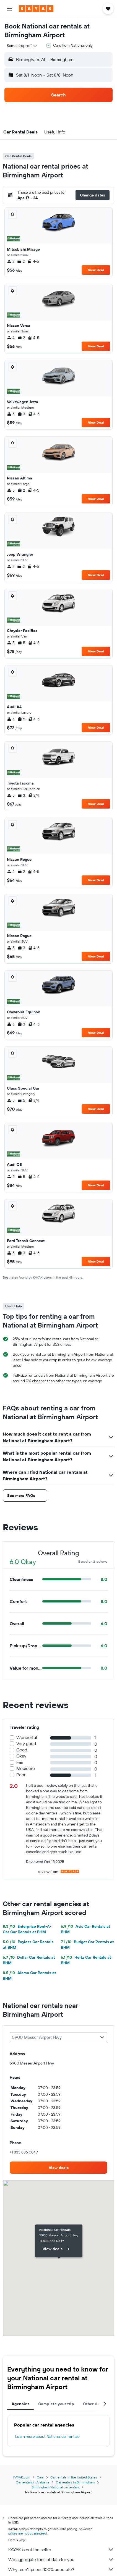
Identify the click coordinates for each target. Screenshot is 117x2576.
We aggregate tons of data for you (61, 2559)
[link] (58, 2167)
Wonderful (26, 1737)
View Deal (96, 270)
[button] (9, 8)
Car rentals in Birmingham (75, 2482)
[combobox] (22, 45)
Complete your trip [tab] (56, 2403)
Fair (19, 1762)
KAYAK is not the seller (61, 2549)
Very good (26, 1743)
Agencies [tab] (20, 2403)
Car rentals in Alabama (32, 2482)
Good (21, 1750)
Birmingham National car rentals (55, 2487)
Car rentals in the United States (73, 2477)
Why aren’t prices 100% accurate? (61, 2569)
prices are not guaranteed (27, 2533)
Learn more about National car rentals (47, 2436)
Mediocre (25, 1768)
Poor (20, 1774)
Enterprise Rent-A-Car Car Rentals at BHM (27, 1929)
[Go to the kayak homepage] (36, 8)
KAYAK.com (21, 2477)
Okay (21, 1756)
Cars (40, 2477)
